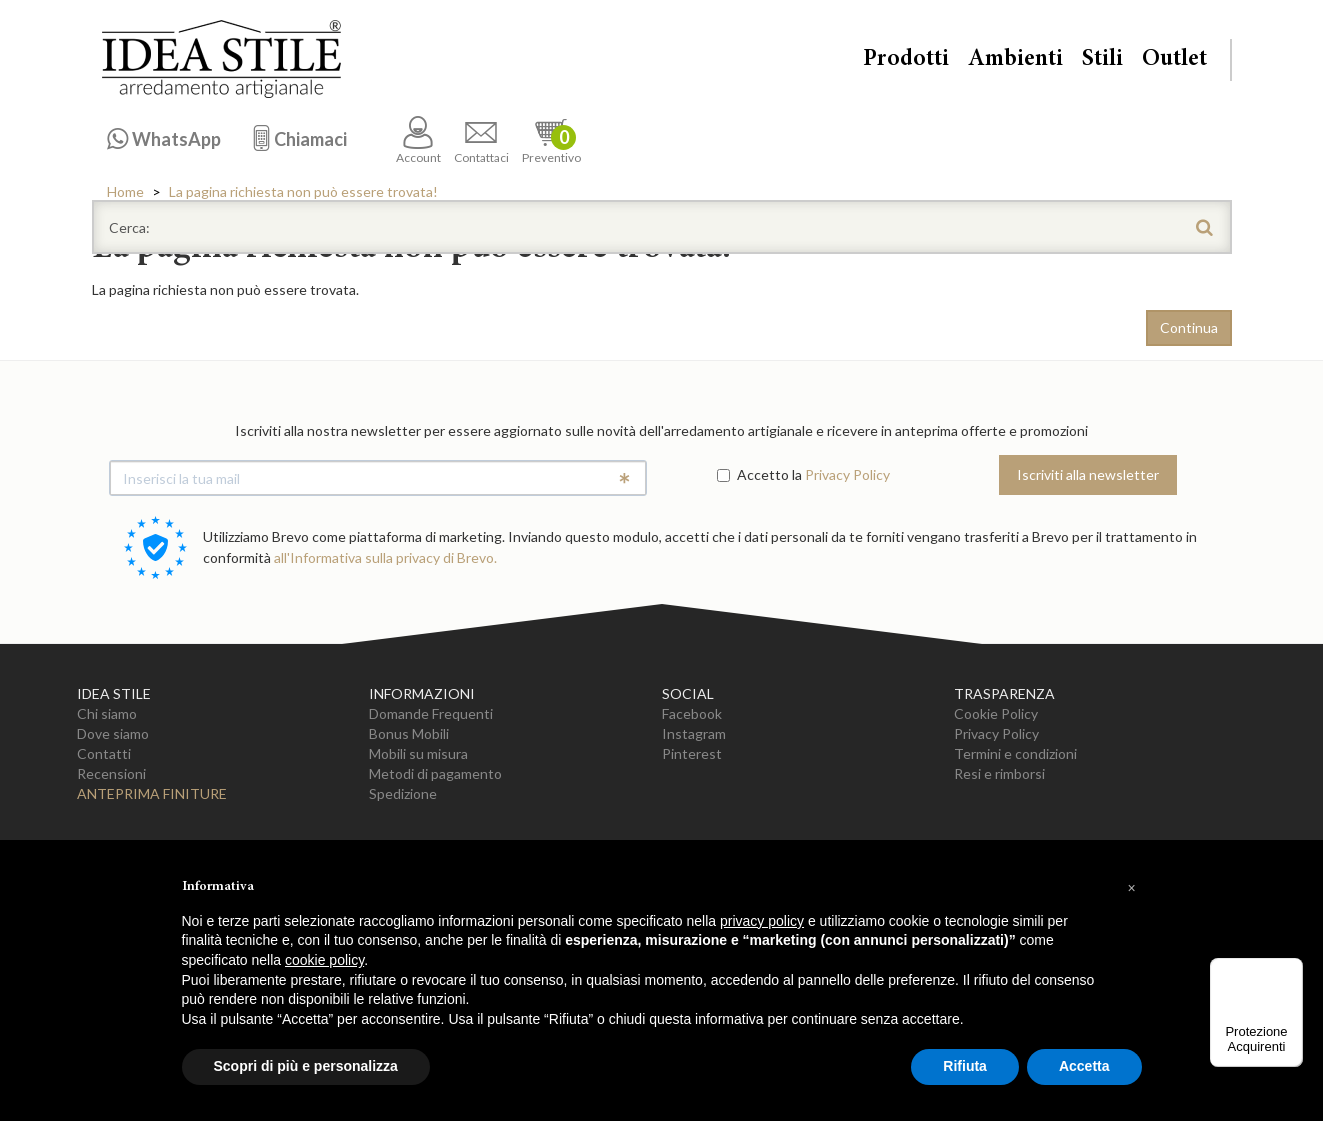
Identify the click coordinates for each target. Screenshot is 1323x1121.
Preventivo (551, 140)
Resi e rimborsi (999, 773)
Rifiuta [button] (965, 1066)
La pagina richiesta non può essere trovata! (303, 191)
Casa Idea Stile (221, 59)
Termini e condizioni (1015, 753)
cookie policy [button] (324, 960)
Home (125, 191)
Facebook (692, 713)
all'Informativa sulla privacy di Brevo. (385, 557)
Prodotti (906, 60)
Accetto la (759, 474)
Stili (1102, 60)
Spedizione (403, 793)
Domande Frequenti (431, 713)
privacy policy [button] (762, 921)
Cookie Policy (996, 713)
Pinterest (692, 753)
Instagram (694, 733)
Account (418, 140)
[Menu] (1291, 970)
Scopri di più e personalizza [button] (306, 1066)
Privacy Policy (847, 474)
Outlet (1174, 60)
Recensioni (111, 773)
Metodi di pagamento (435, 773)
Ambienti (1015, 60)
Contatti (104, 753)
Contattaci (481, 140)
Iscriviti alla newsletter (1088, 474)
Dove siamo (113, 733)
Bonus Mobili (409, 733)
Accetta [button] (1084, 1066)
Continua (1189, 327)
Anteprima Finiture (152, 793)
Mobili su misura (418, 753)
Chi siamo (107, 713)
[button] (1132, 888)
